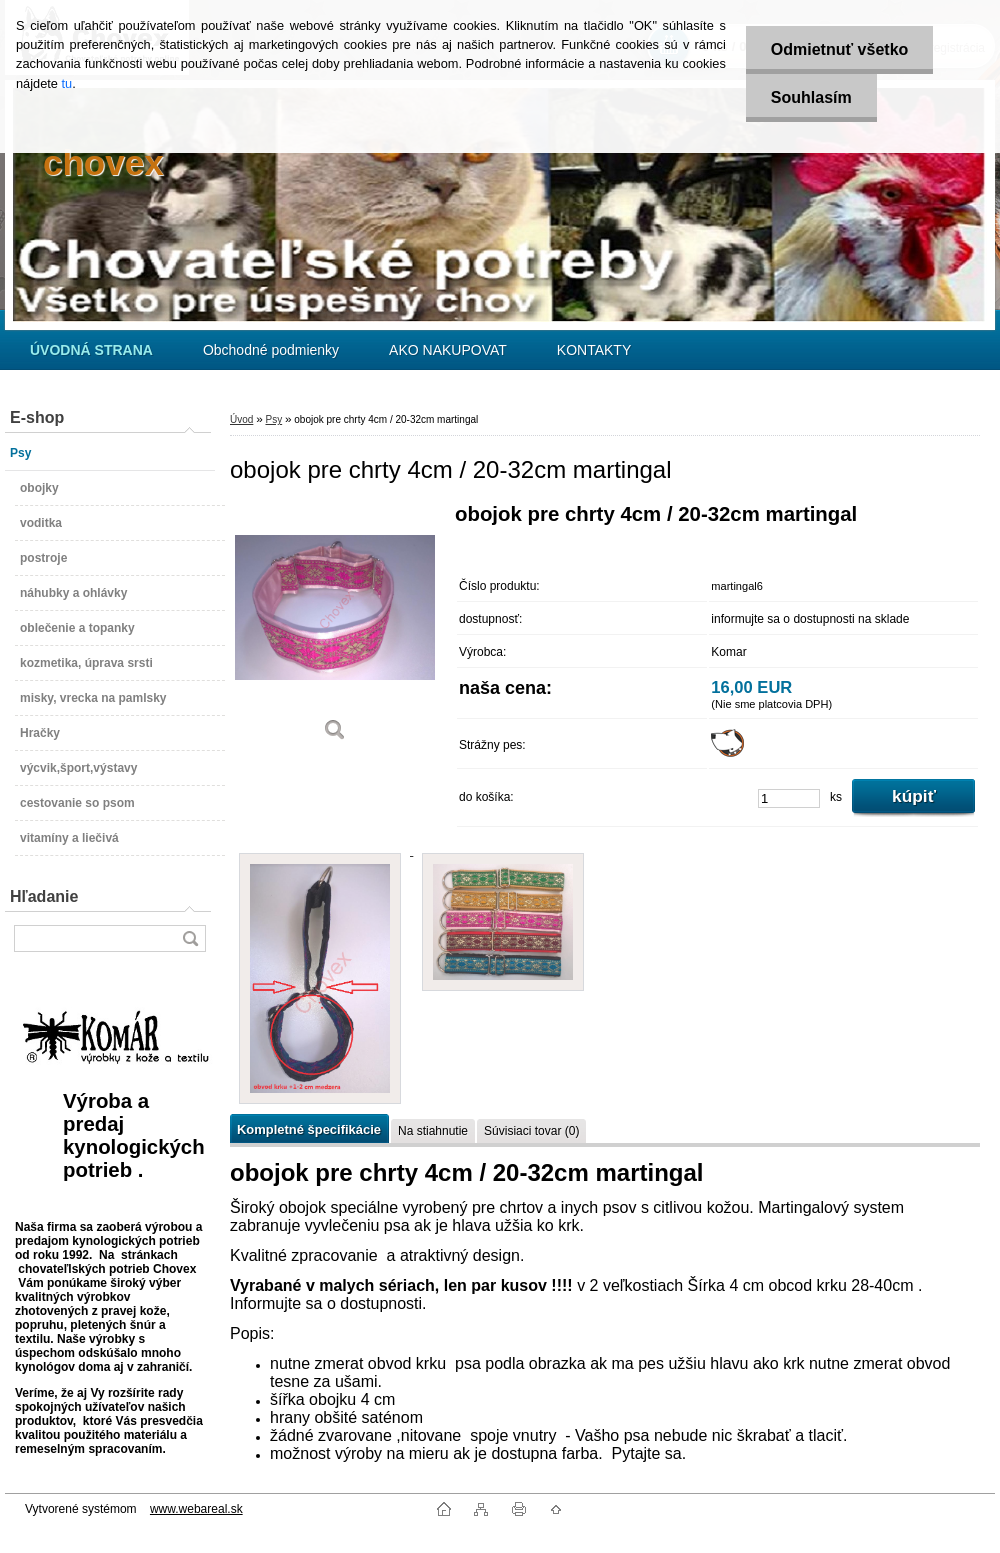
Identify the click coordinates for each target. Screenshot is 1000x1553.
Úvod (241, 419)
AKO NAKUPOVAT (448, 350)
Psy (273, 419)
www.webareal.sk (196, 1509)
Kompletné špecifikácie (309, 1129)
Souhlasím (811, 97)
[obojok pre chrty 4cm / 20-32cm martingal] (335, 629)
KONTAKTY (594, 350)
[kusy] (789, 798)
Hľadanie (44, 896)
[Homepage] (91, 350)
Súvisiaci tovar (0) (531, 1131)
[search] (190, 938)
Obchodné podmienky (271, 350)
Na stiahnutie (433, 1131)
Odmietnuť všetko (839, 49)
